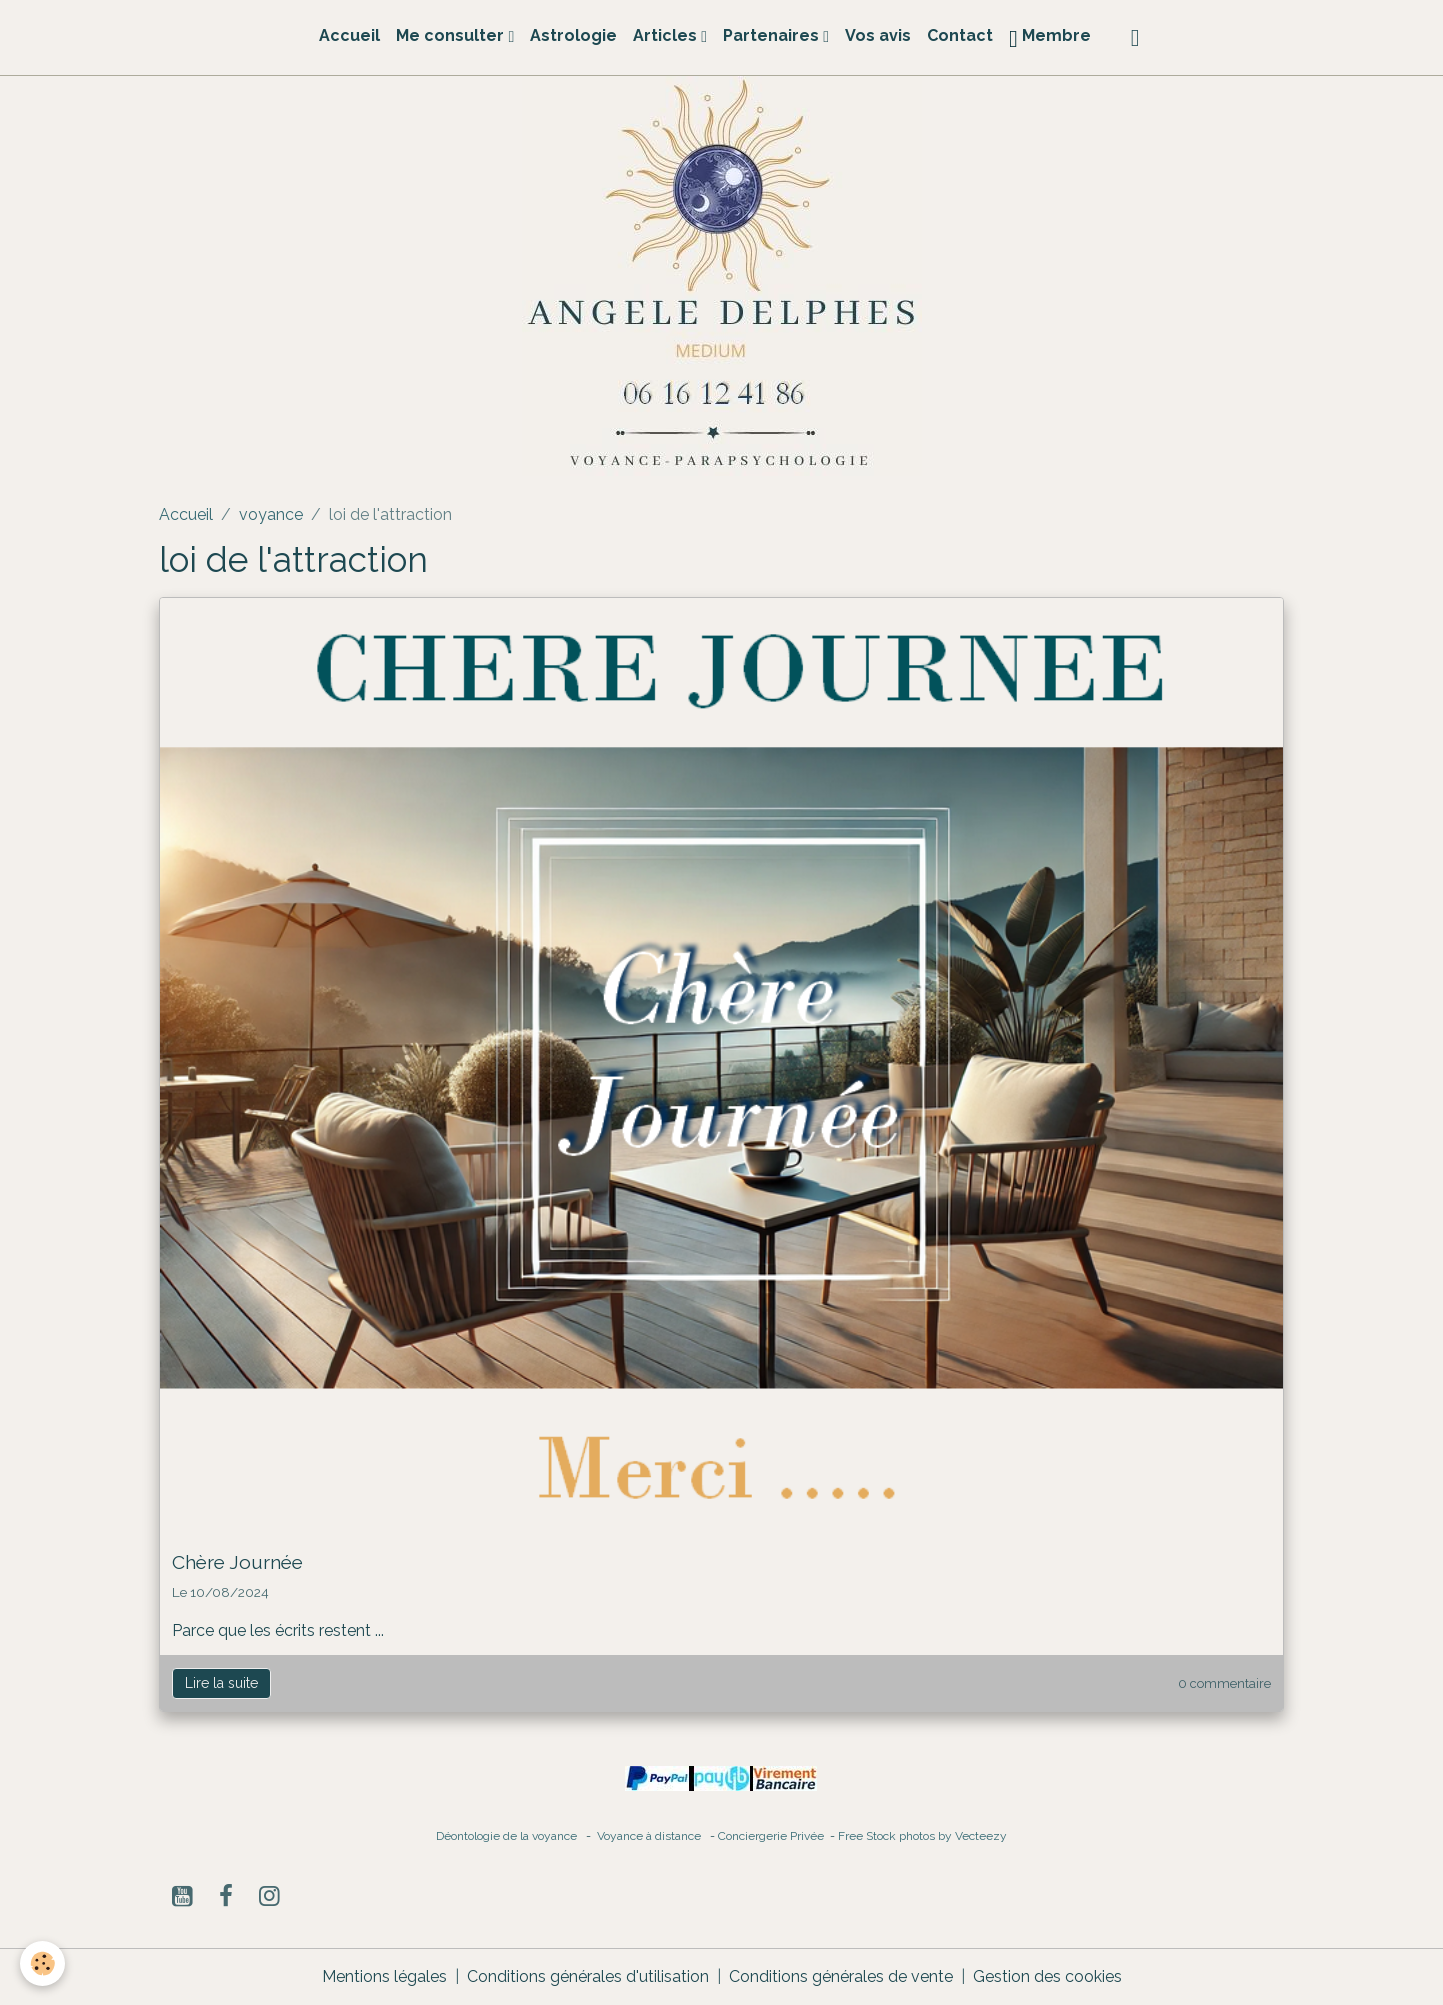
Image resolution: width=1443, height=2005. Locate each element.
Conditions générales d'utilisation (588, 1976)
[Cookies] (42, 1963)
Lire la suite (221, 1683)
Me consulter (452, 35)
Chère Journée (237, 1562)
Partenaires (773, 35)
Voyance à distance (653, 1836)
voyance (271, 514)
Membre (1050, 38)
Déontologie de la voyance (506, 1836)
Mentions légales (384, 1976)
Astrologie (573, 35)
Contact (960, 35)
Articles (667, 35)
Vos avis (878, 35)
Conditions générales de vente (841, 1976)
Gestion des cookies (1047, 1976)
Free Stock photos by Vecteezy (922, 1836)
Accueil (349, 35)
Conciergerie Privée (772, 1836)
